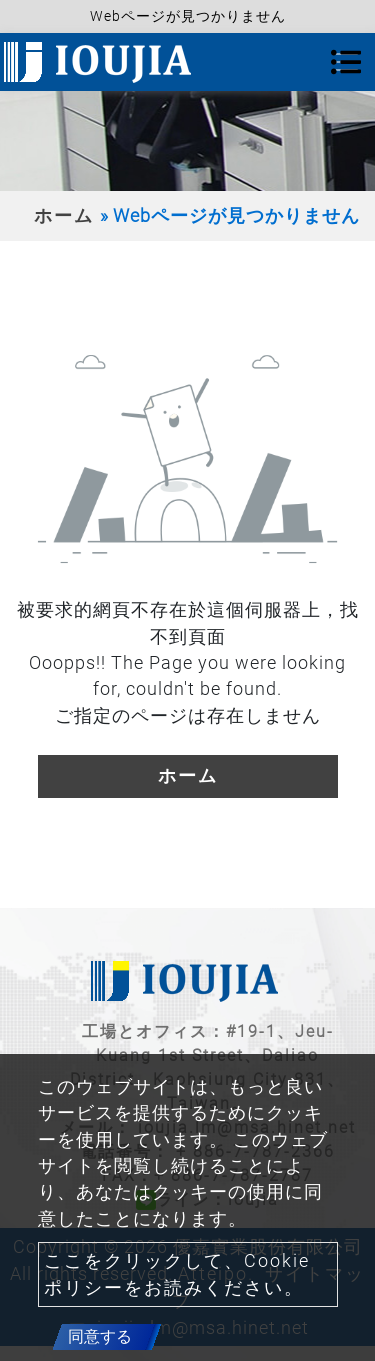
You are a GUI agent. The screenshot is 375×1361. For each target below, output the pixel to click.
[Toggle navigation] (346, 62)
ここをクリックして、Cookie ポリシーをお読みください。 (177, 1274)
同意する (100, 1336)
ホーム (64, 216)
